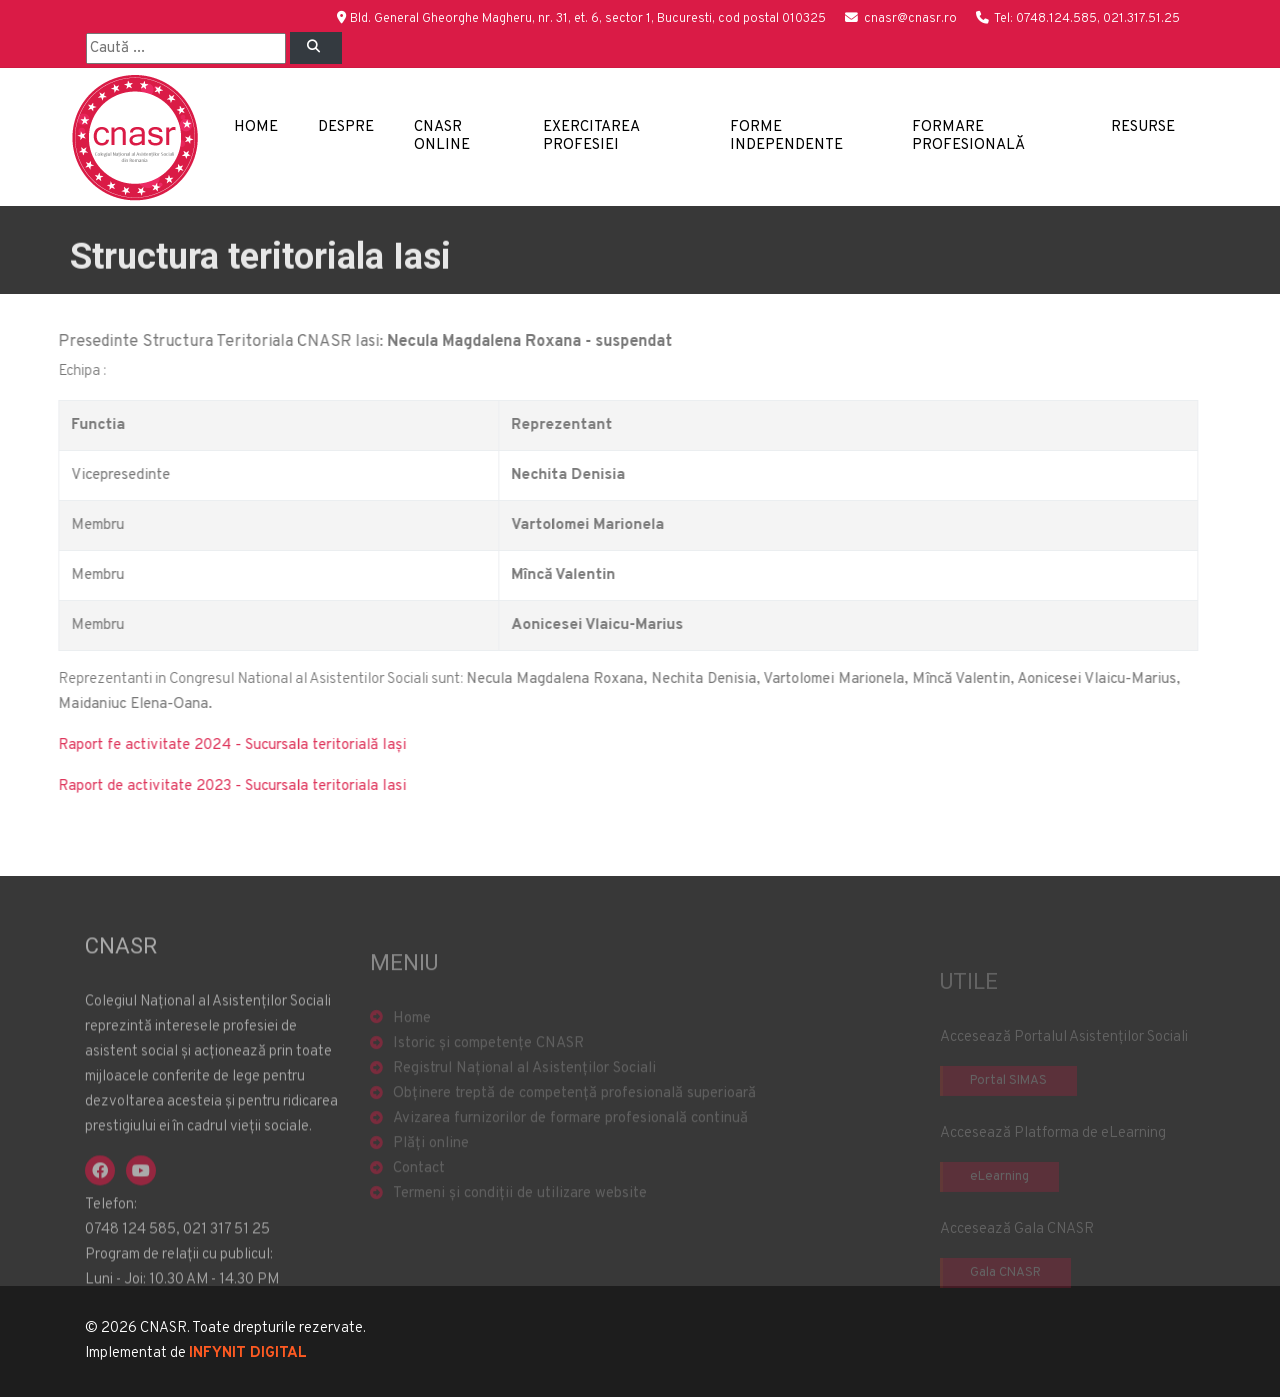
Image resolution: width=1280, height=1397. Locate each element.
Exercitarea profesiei (591, 136)
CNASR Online (442, 136)
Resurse (1143, 127)
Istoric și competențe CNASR (488, 1078)
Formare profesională (968, 136)
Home (256, 127)
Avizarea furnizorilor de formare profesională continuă (570, 1153)
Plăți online (431, 1178)
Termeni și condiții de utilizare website (520, 1228)
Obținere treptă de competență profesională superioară (574, 1128)
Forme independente (786, 136)
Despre (346, 127)
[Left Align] (316, 48)
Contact (419, 1203)
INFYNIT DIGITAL (248, 1353)
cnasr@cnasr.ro (910, 19)
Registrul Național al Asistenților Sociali (524, 1103)
